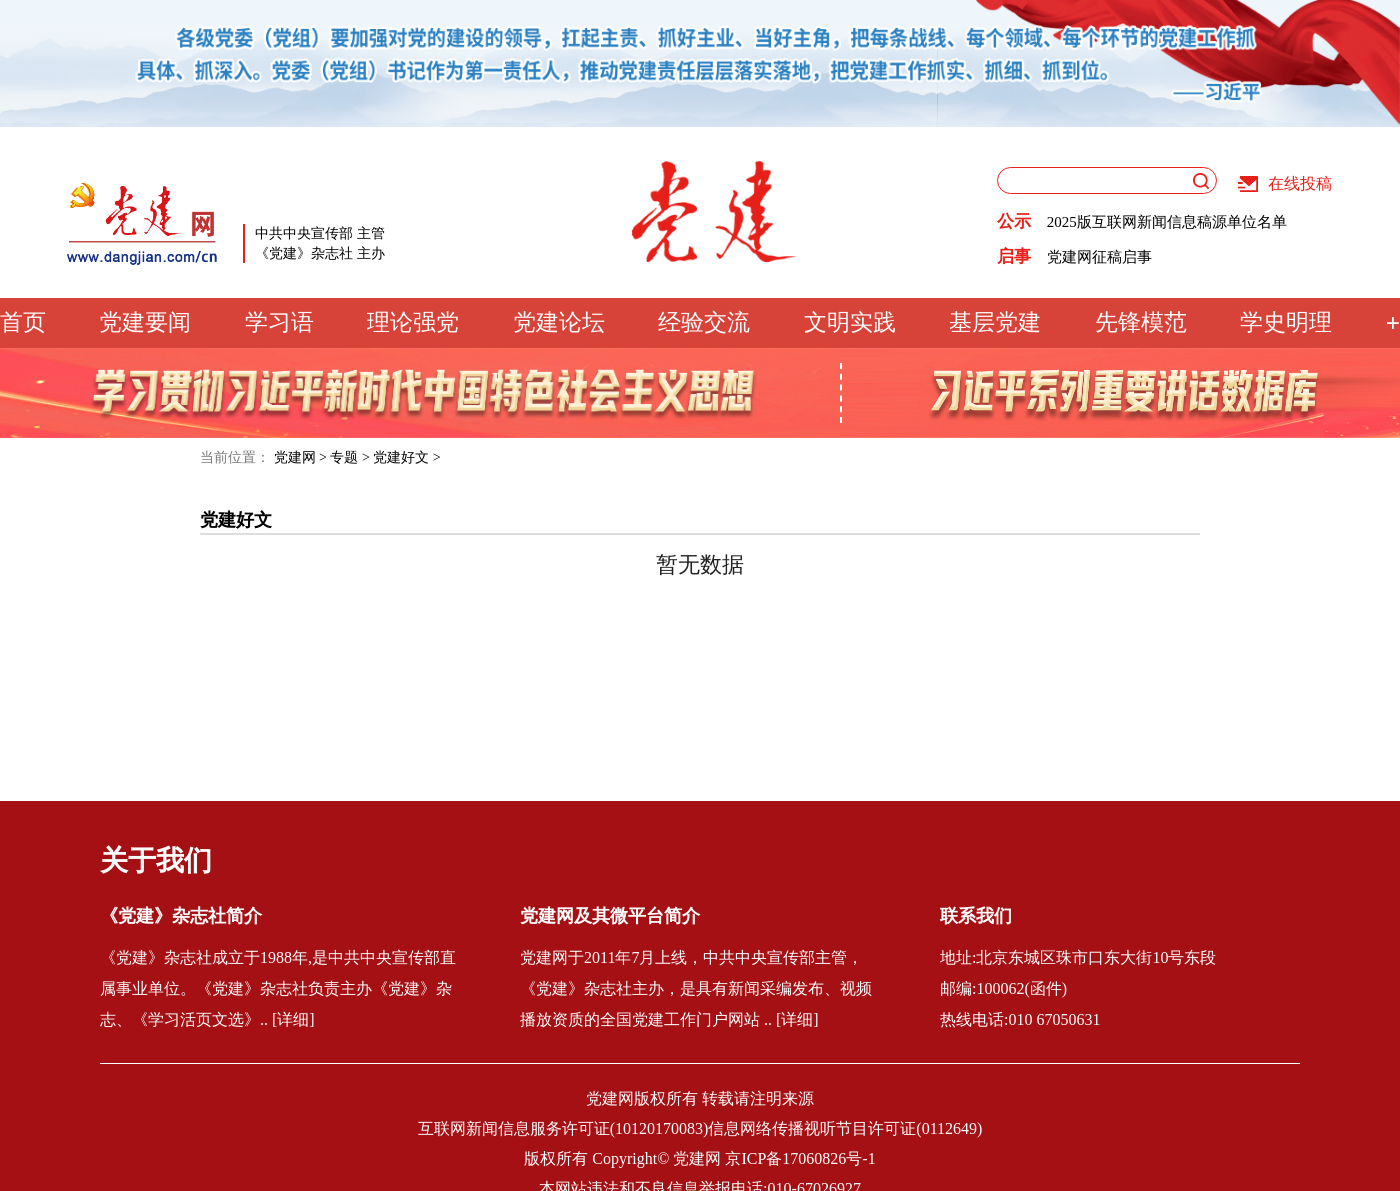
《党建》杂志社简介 (181, 916)
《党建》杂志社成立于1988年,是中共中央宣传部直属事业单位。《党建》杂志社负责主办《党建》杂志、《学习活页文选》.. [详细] (278, 988)
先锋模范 (1141, 322)
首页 (23, 322)
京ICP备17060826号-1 (800, 1158)
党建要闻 (145, 322)
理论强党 (413, 322)
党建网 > (300, 457)
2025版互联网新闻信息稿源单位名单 (1167, 222)
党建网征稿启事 (1099, 257)
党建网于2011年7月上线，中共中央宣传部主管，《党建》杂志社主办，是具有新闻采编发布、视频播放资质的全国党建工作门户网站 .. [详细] (696, 988)
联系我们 (976, 916)
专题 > (349, 457)
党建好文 (236, 520)
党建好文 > (406, 457)
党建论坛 (559, 322)
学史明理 (1286, 322)
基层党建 (995, 322)
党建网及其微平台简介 (610, 916)
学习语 (279, 322)
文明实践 (850, 322)
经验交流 (704, 322)
